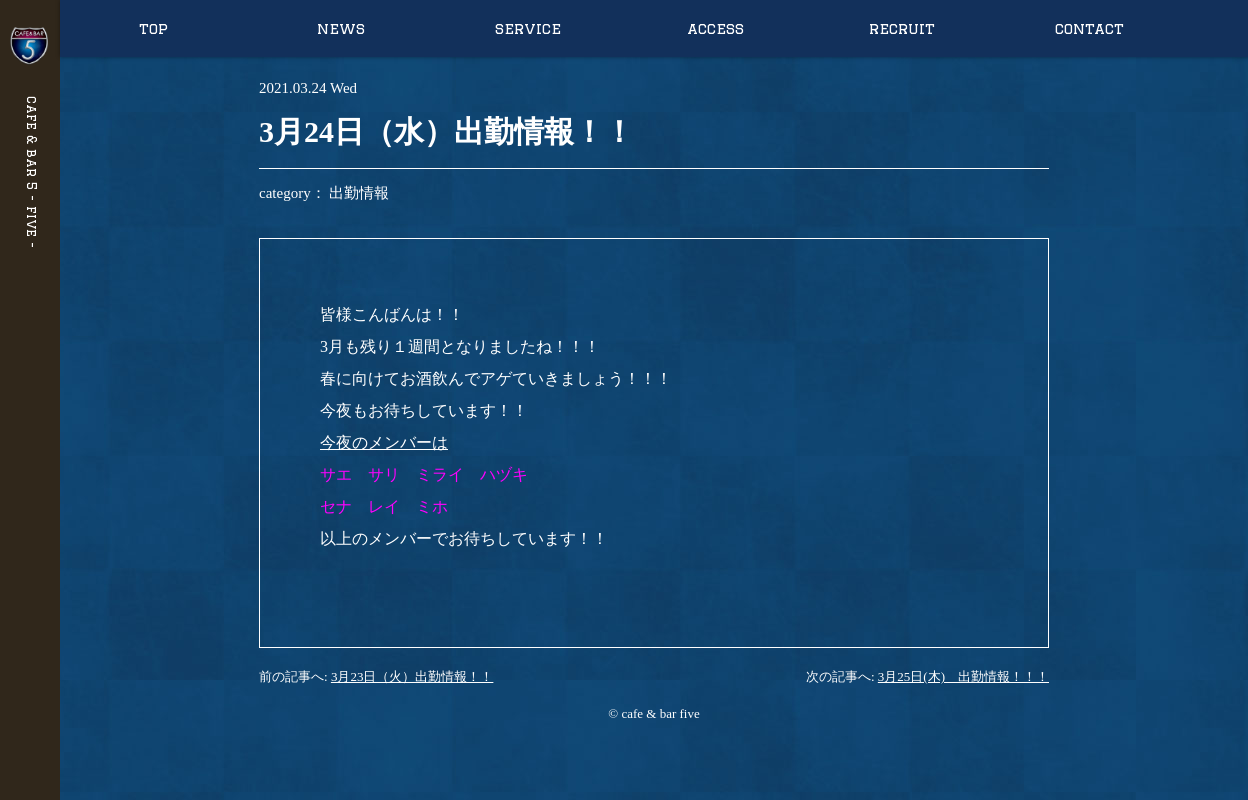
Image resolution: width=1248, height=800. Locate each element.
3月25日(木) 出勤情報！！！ (963, 676)
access (715, 28)
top (153, 28)
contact (1089, 28)
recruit (902, 28)
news (341, 28)
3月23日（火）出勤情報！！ (412, 676)
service (528, 28)
